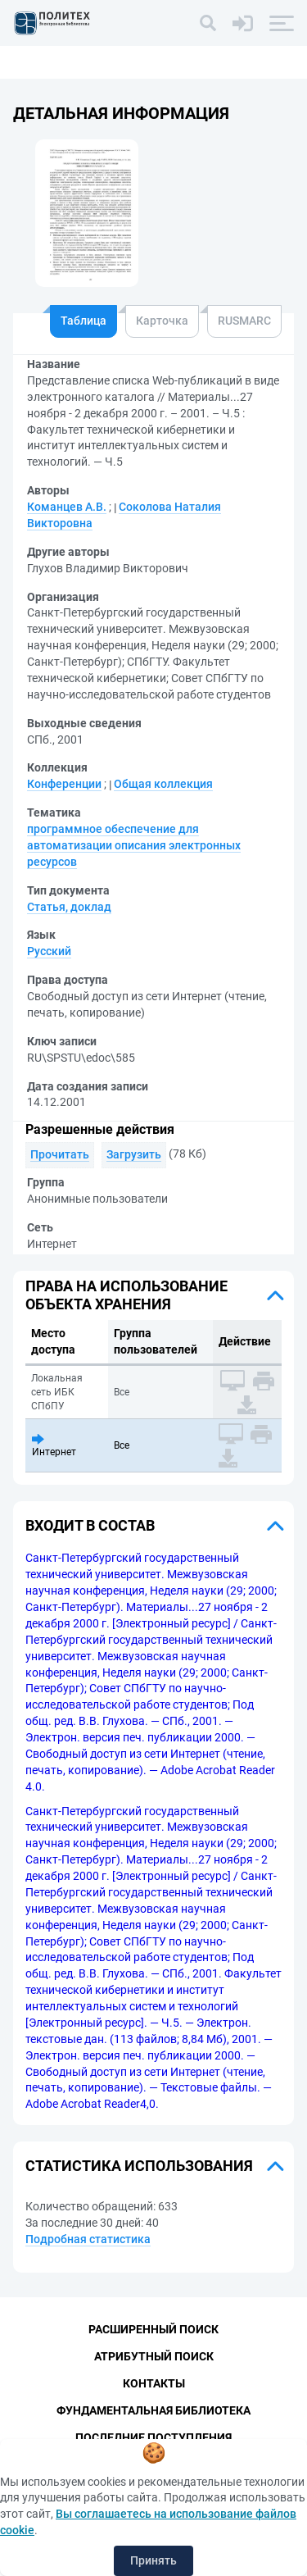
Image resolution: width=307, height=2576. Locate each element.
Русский (49, 951)
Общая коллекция (163, 783)
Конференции (64, 783)
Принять (153, 2560)
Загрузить (133, 1154)
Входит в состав (90, 1525)
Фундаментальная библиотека (153, 2410)
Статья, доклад (69, 906)
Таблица (83, 320)
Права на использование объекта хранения (126, 1295)
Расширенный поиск (153, 2329)
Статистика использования (139, 2165)
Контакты (154, 2383)
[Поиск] (208, 23)
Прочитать (59, 1154)
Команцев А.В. (66, 506)
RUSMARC (244, 320)
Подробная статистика (88, 2239)
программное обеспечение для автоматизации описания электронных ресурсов (134, 845)
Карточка (162, 320)
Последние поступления (153, 2437)
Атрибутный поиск (154, 2356)
